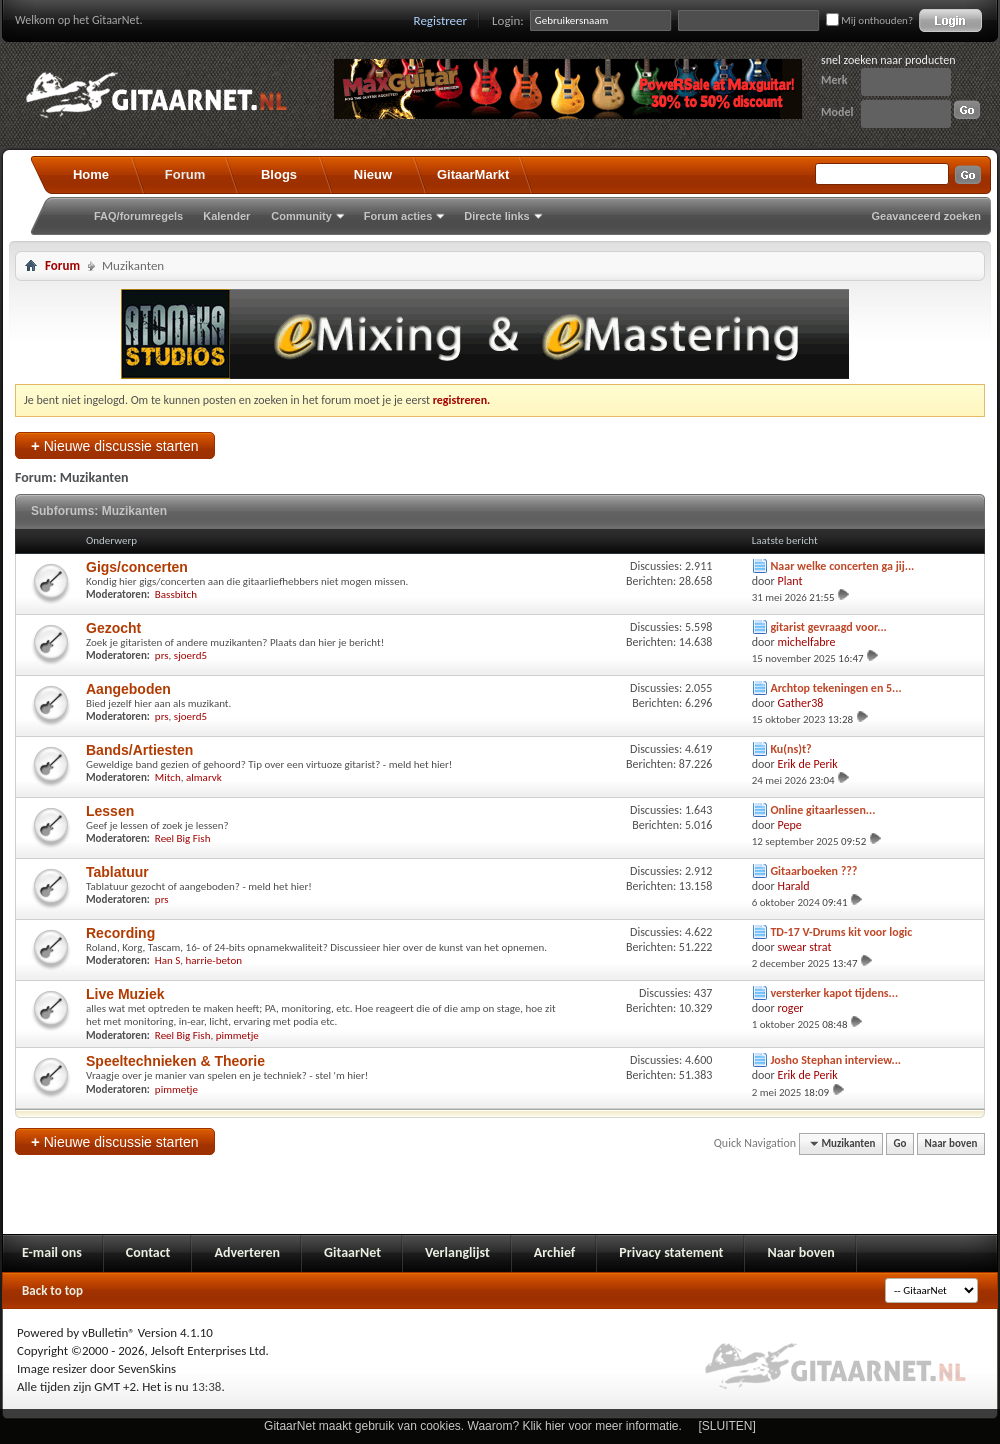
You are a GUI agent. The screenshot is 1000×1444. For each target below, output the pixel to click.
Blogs (279, 174)
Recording (120, 933)
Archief (554, 1252)
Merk (834, 80)
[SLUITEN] (727, 1426)
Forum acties (398, 216)
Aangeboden (128, 689)
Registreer (441, 20)
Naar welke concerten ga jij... (842, 566)
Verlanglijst (457, 1252)
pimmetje (237, 1035)
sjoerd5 (190, 655)
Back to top (52, 1290)
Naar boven (951, 1143)
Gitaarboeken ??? (813, 871)
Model (837, 112)
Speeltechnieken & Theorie (175, 1061)
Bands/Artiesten (139, 750)
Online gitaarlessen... (822, 810)
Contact (148, 1252)
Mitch (168, 777)
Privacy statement (671, 1252)
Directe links (496, 216)
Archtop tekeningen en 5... (835, 688)
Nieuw (373, 174)
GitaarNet (352, 1252)
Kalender (226, 216)
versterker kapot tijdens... (834, 993)
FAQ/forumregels (138, 216)
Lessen (110, 811)
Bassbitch (176, 594)
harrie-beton (214, 960)
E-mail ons (52, 1252)
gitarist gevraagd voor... (828, 627)
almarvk (204, 777)
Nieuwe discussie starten (115, 445)
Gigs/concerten (137, 567)
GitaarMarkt (473, 174)
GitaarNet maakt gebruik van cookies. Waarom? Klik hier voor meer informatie (471, 1426)
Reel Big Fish (183, 838)
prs (162, 655)
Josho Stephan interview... (835, 1060)
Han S (167, 960)
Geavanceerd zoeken (926, 216)
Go (900, 1143)
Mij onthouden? (869, 20)
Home (91, 174)
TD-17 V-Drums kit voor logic (841, 932)
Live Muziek (125, 994)
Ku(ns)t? (790, 749)
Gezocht (113, 628)
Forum (185, 174)
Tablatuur (117, 872)
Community (301, 216)
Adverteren (247, 1252)
